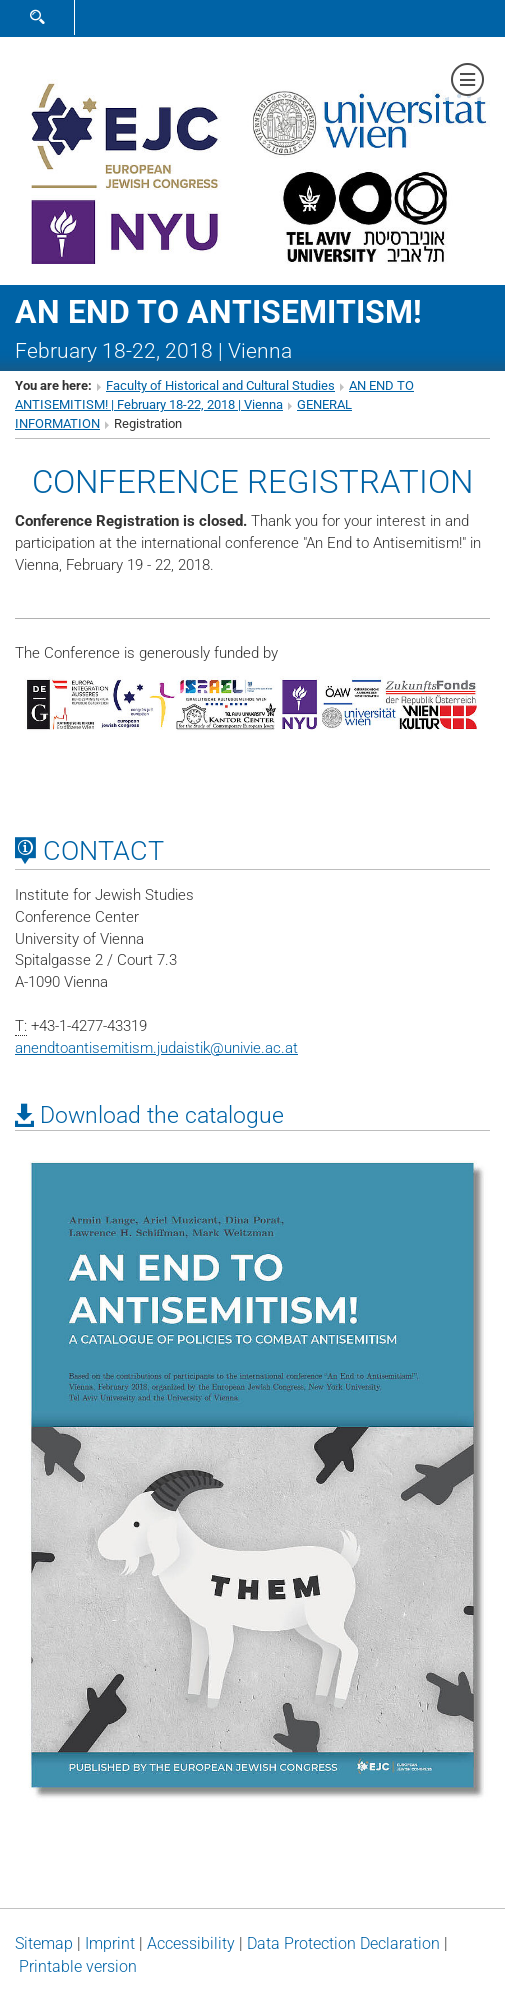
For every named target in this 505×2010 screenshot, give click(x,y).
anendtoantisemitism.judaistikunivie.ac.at (156, 1048)
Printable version (78, 1966)
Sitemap (44, 1943)
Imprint (110, 1943)
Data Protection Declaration (343, 1943)
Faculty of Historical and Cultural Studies (220, 385)
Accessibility (191, 1943)
